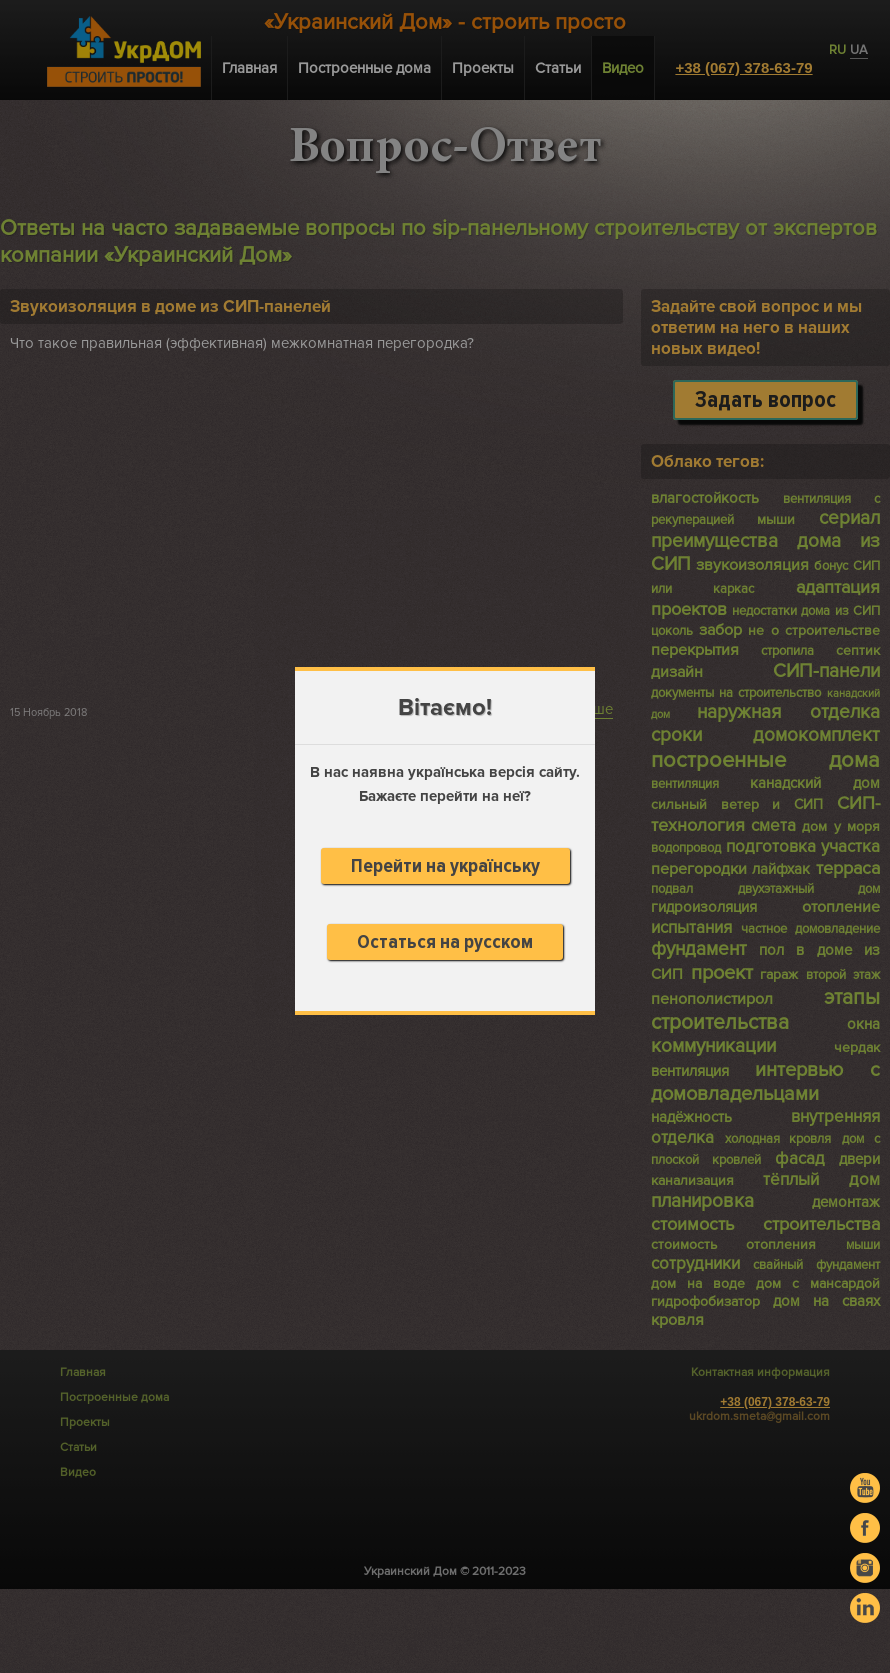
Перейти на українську (445, 866)
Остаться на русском (445, 942)
